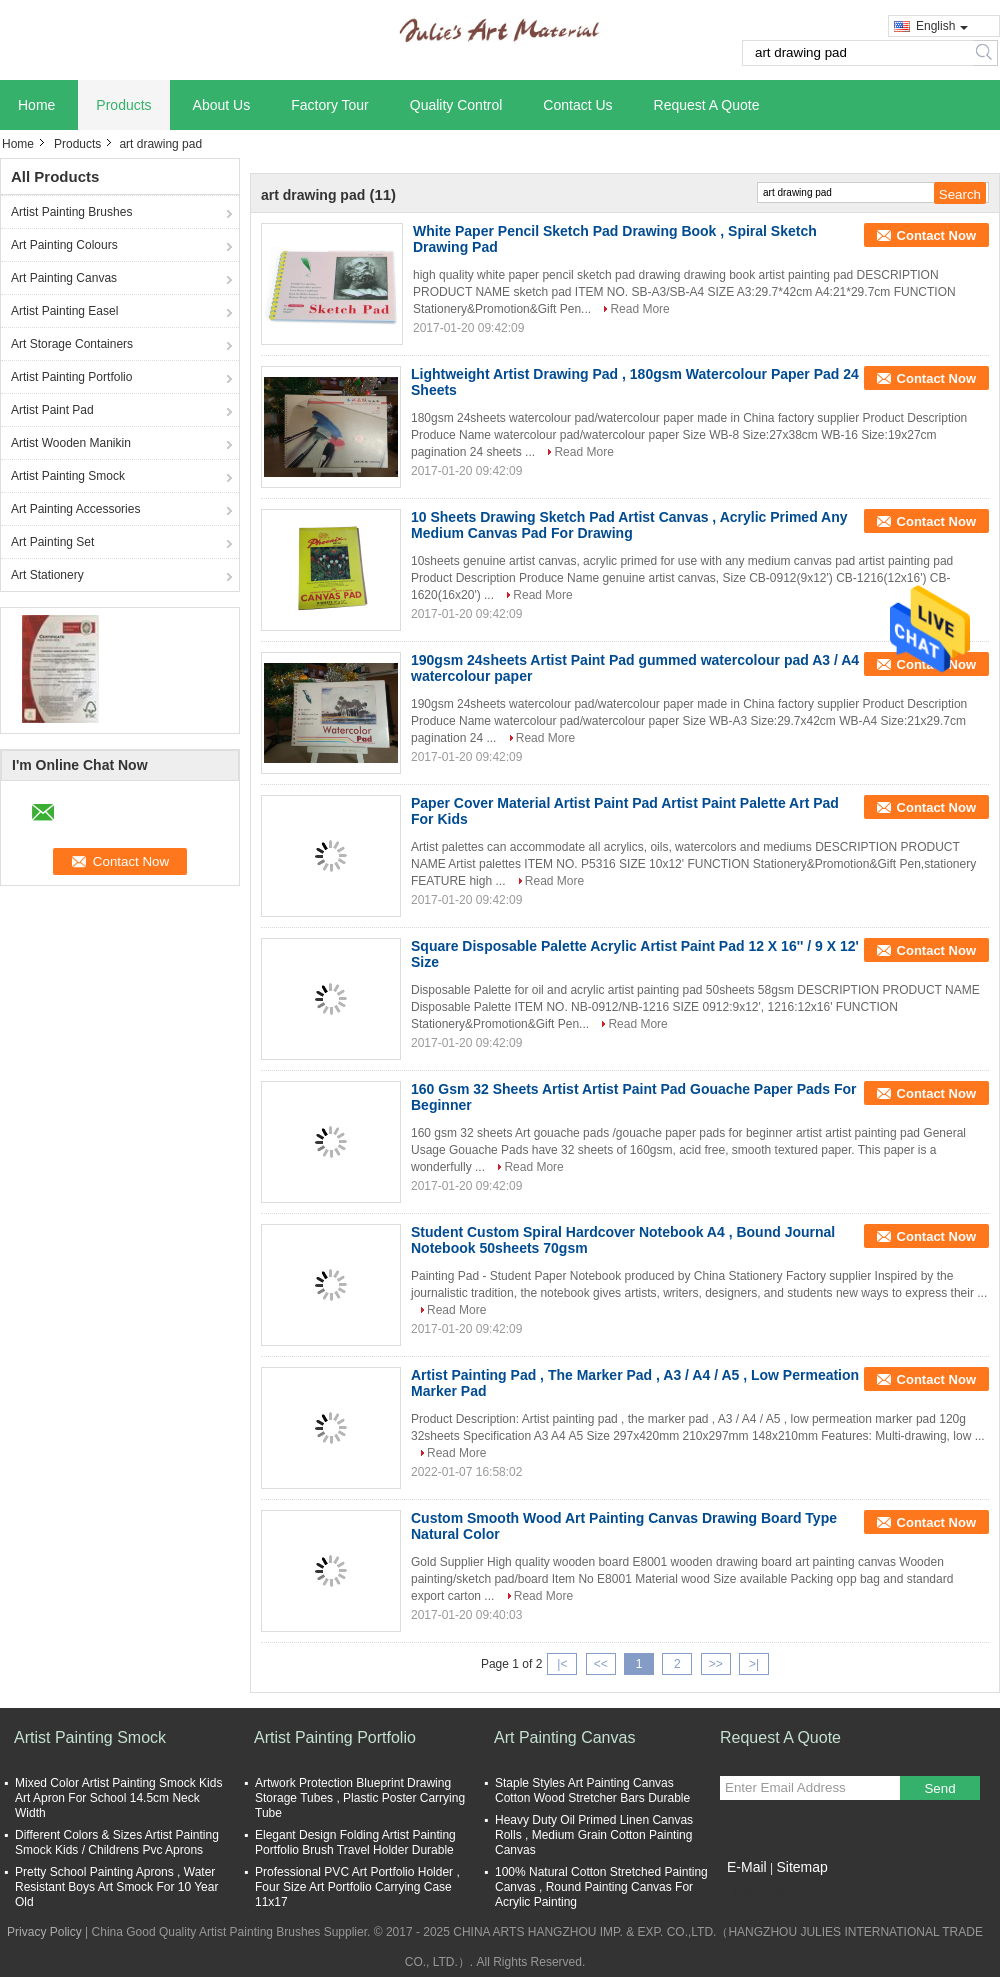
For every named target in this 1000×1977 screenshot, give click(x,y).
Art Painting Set (52, 542)
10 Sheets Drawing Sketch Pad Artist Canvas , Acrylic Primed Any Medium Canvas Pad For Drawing (629, 525)
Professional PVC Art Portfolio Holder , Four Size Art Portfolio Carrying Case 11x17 (357, 1887)
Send (939, 1788)
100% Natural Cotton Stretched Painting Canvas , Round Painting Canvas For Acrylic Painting (601, 1887)
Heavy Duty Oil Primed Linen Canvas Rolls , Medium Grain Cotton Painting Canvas (594, 1835)
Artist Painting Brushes (71, 212)
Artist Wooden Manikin (71, 443)
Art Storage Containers (72, 344)
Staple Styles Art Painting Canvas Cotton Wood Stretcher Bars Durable (592, 1790)
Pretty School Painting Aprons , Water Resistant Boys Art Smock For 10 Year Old (116, 1887)
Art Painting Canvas (64, 278)
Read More (639, 309)
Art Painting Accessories (75, 509)
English (942, 26)
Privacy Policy (44, 1932)
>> (716, 1664)
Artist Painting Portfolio (71, 377)
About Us (222, 105)
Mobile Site (755, 1892)
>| (754, 1664)
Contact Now (936, 235)
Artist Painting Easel (64, 311)
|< (562, 1664)
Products (123, 105)
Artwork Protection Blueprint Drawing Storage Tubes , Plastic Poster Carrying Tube (360, 1798)
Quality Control (456, 105)
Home (36, 105)
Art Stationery (47, 575)
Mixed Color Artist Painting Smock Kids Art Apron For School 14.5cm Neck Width (118, 1798)
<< (601, 1664)
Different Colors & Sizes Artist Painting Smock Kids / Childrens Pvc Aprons (117, 1842)
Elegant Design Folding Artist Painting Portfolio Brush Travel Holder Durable (355, 1842)
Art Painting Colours (64, 245)
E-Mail (747, 1867)
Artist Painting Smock (68, 476)
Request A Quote (707, 105)
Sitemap (801, 1867)
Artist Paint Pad (52, 410)
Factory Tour (330, 105)
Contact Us (577, 105)
